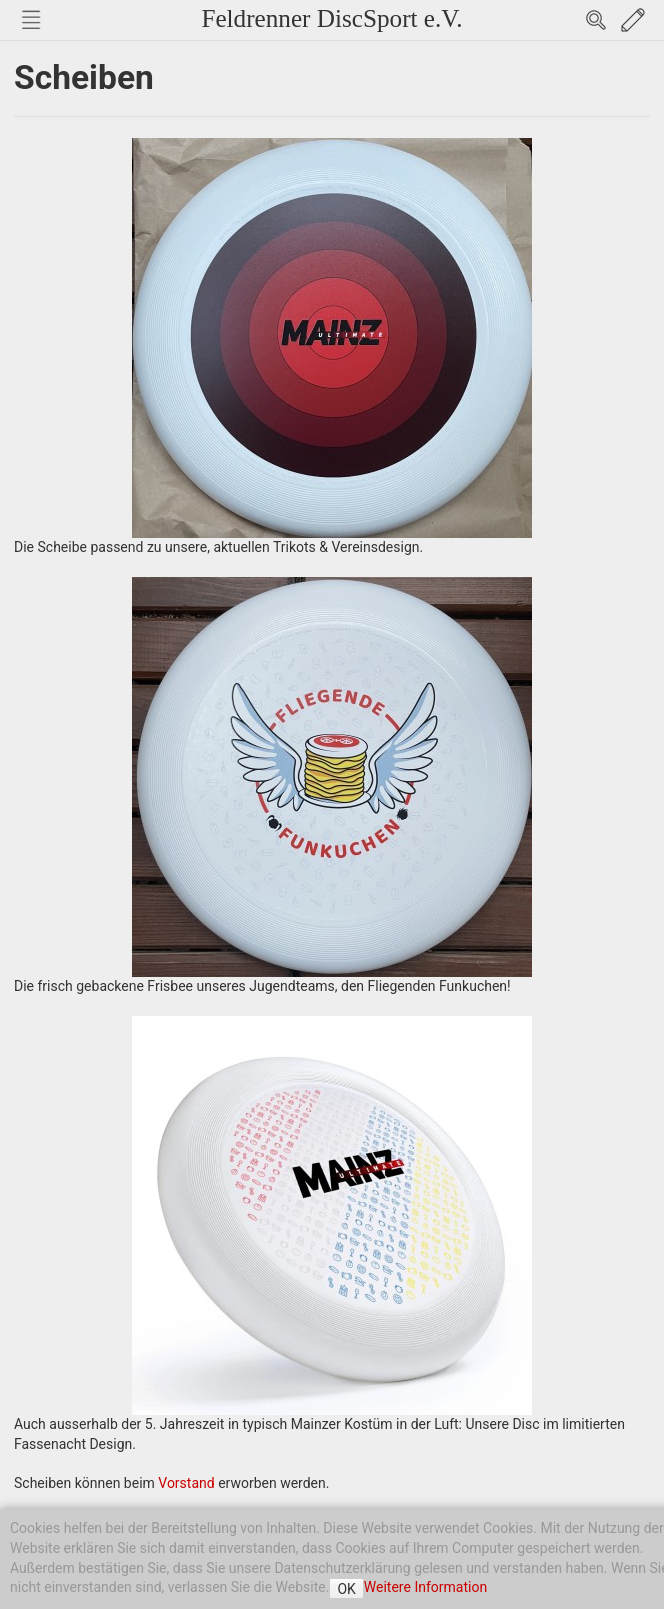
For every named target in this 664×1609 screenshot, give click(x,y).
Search (596, 20)
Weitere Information (425, 1587)
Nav (31, 20)
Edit (633, 20)
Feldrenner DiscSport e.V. (331, 18)
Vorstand (186, 1483)
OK (346, 1589)
